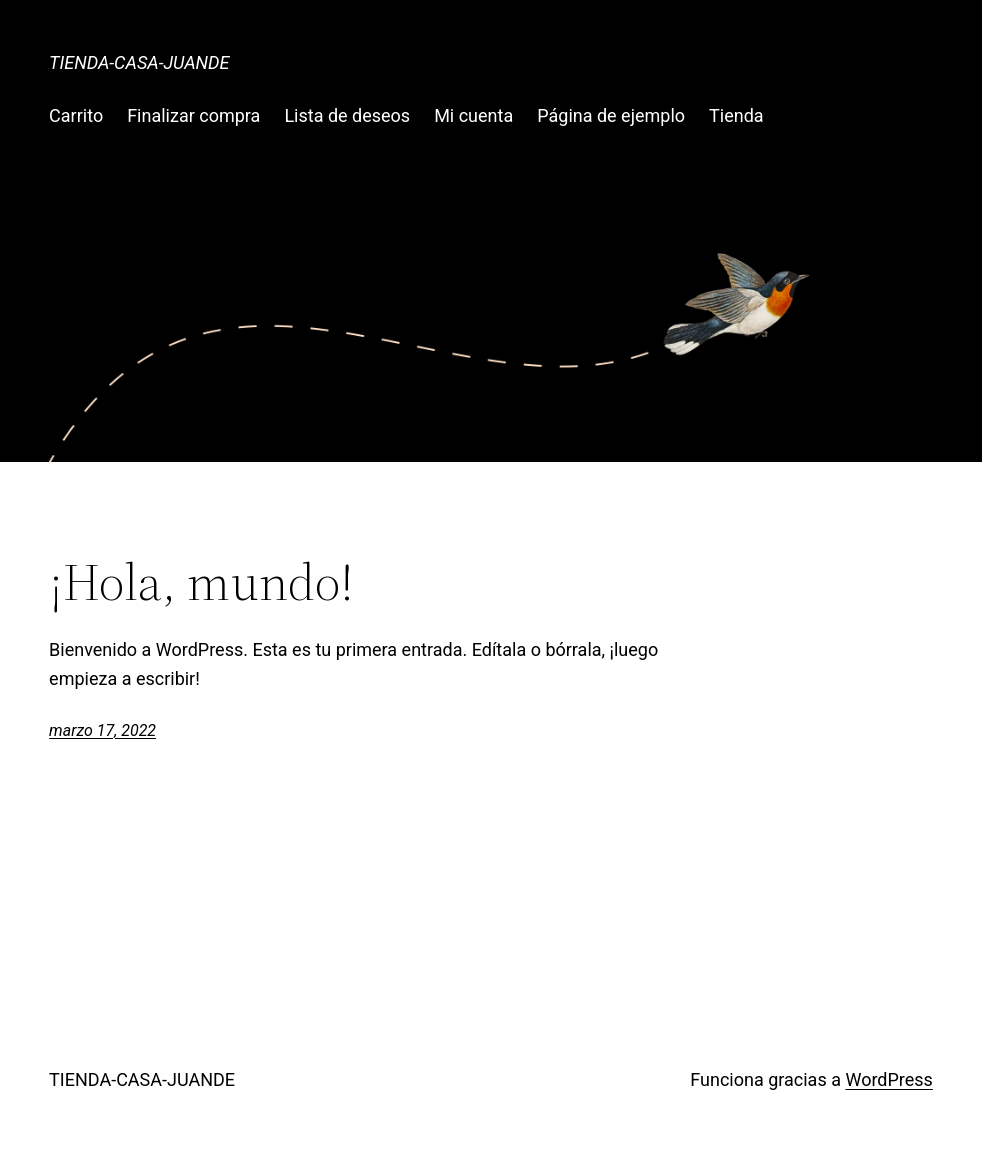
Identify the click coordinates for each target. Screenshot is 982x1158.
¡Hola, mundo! (201, 582)
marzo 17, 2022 (102, 730)
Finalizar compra (193, 115)
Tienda (736, 115)
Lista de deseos (347, 115)
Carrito (76, 115)
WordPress (888, 1079)
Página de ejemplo (611, 115)
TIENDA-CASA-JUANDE (139, 62)
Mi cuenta (473, 115)
